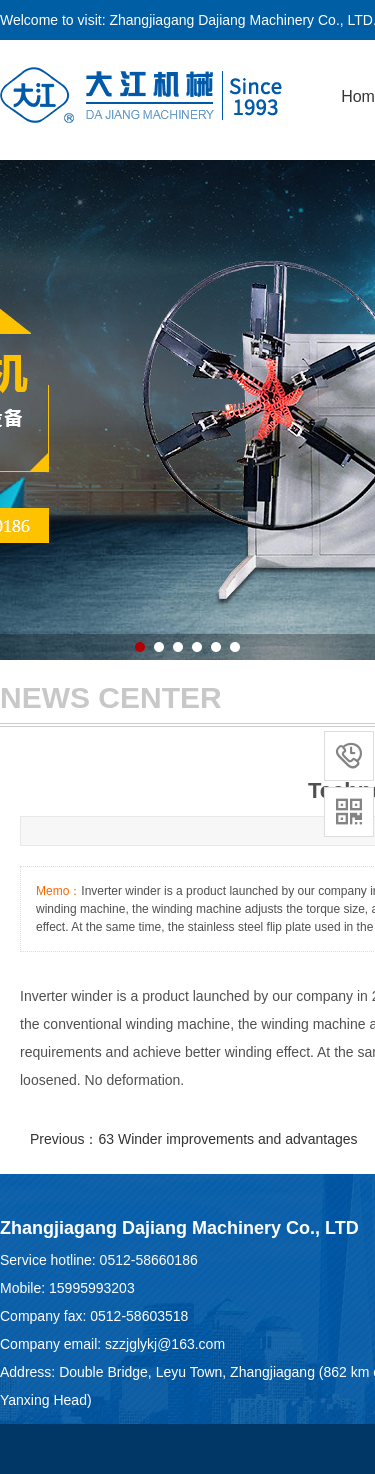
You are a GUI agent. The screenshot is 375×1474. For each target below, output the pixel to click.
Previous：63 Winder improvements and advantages (194, 1139)
